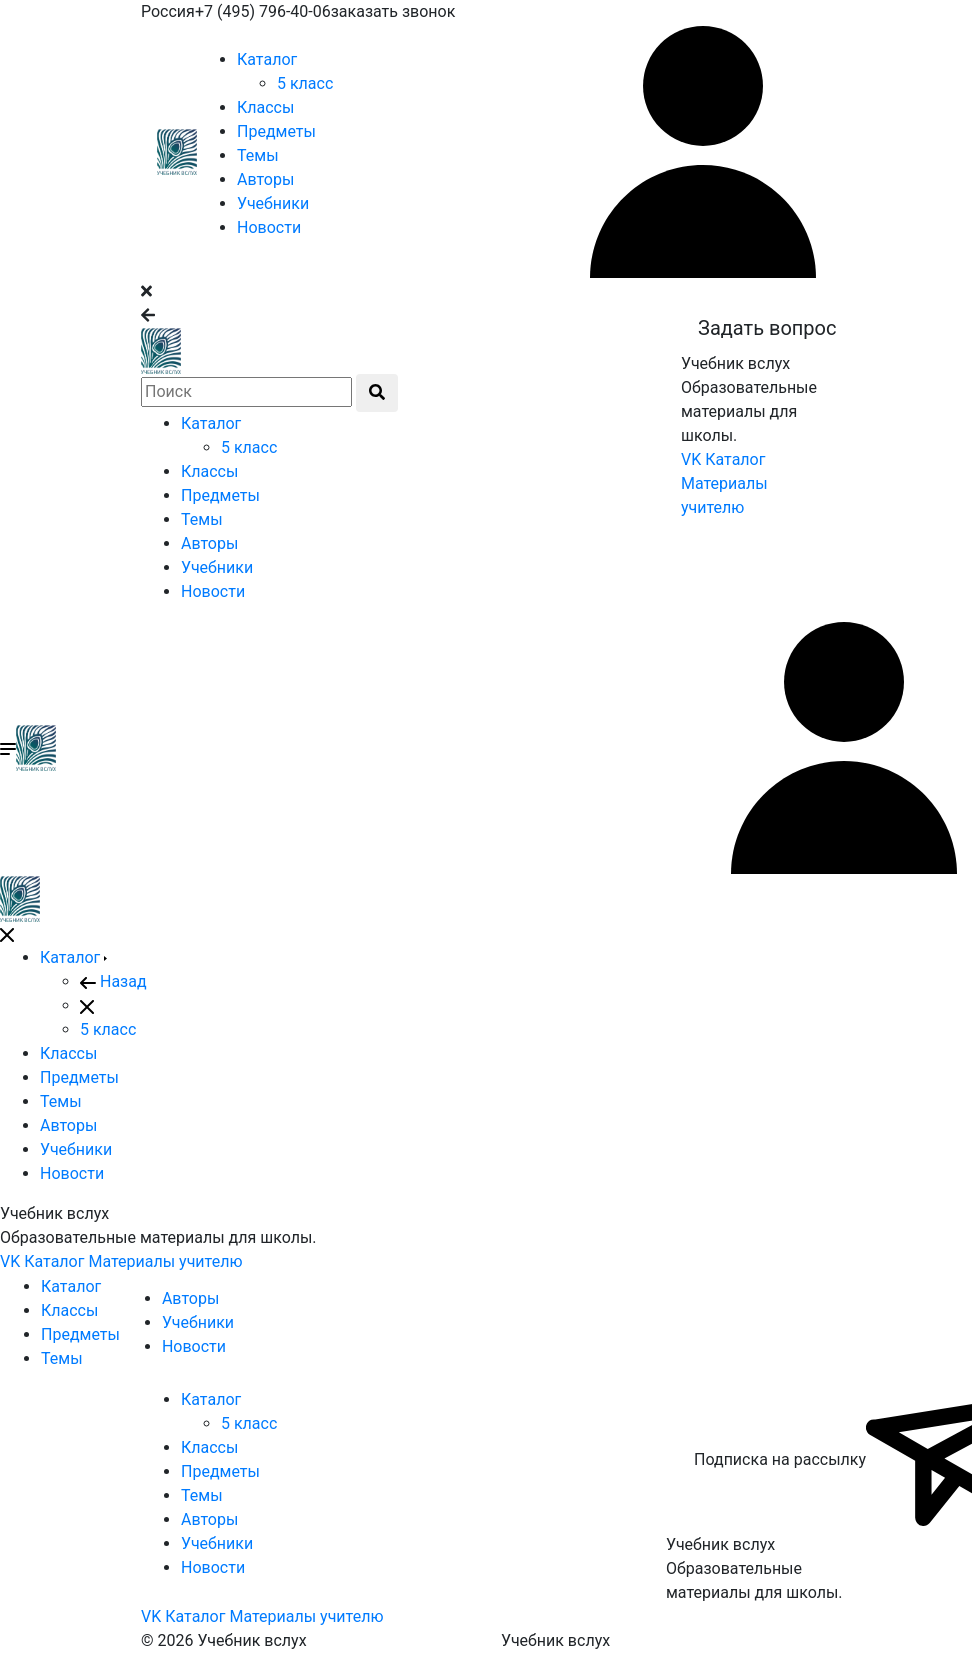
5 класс (305, 83)
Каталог (267, 59)
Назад (113, 981)
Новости (269, 227)
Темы (258, 155)
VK (691, 459)
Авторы (265, 179)
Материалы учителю (165, 1261)
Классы (265, 107)
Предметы (276, 131)
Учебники (273, 203)
